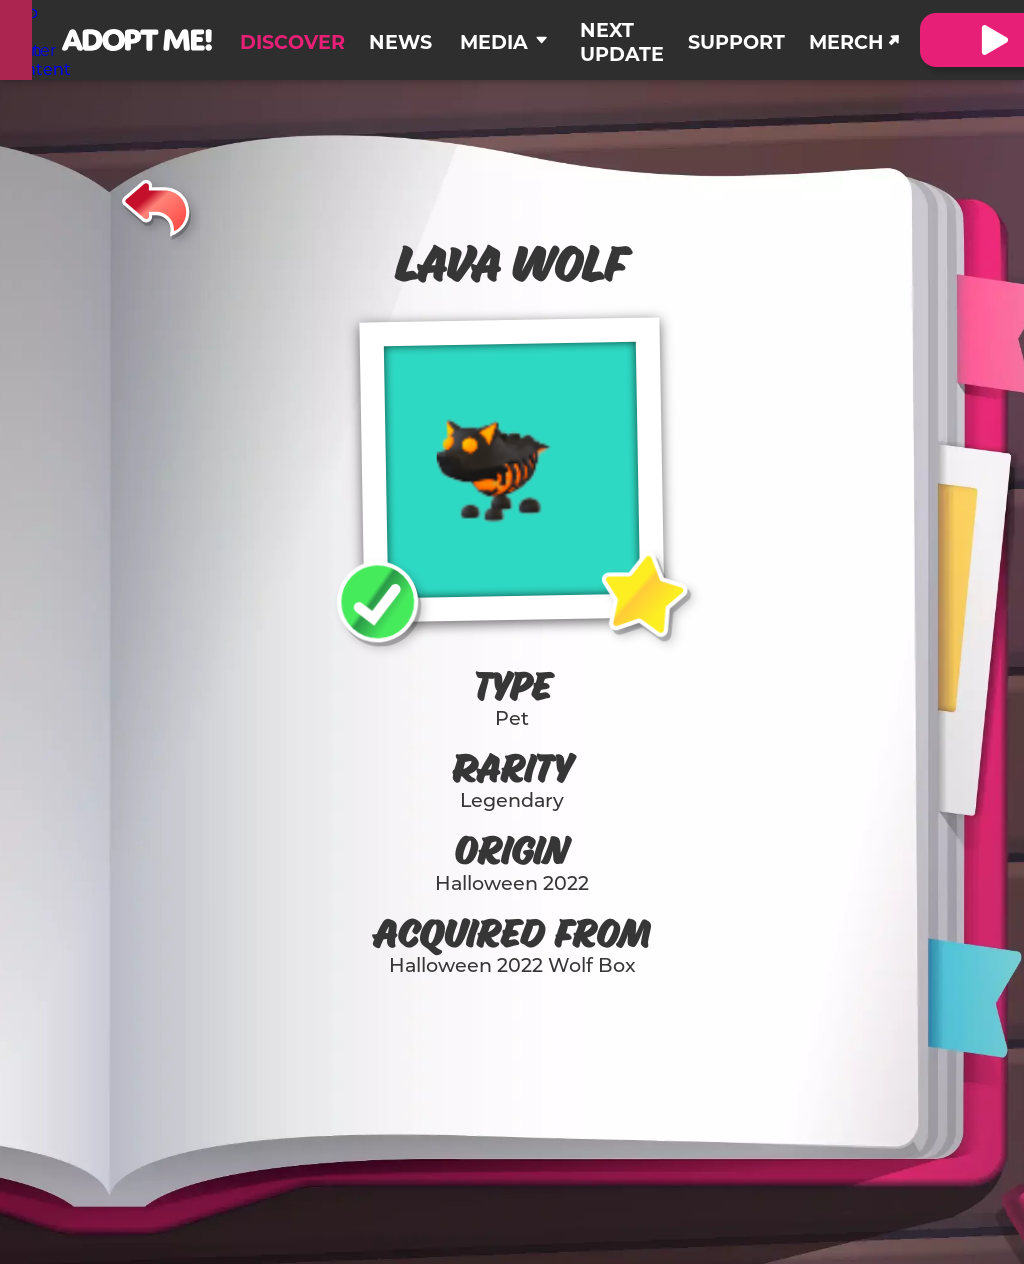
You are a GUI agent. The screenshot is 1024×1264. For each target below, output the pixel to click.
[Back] (156, 205)
